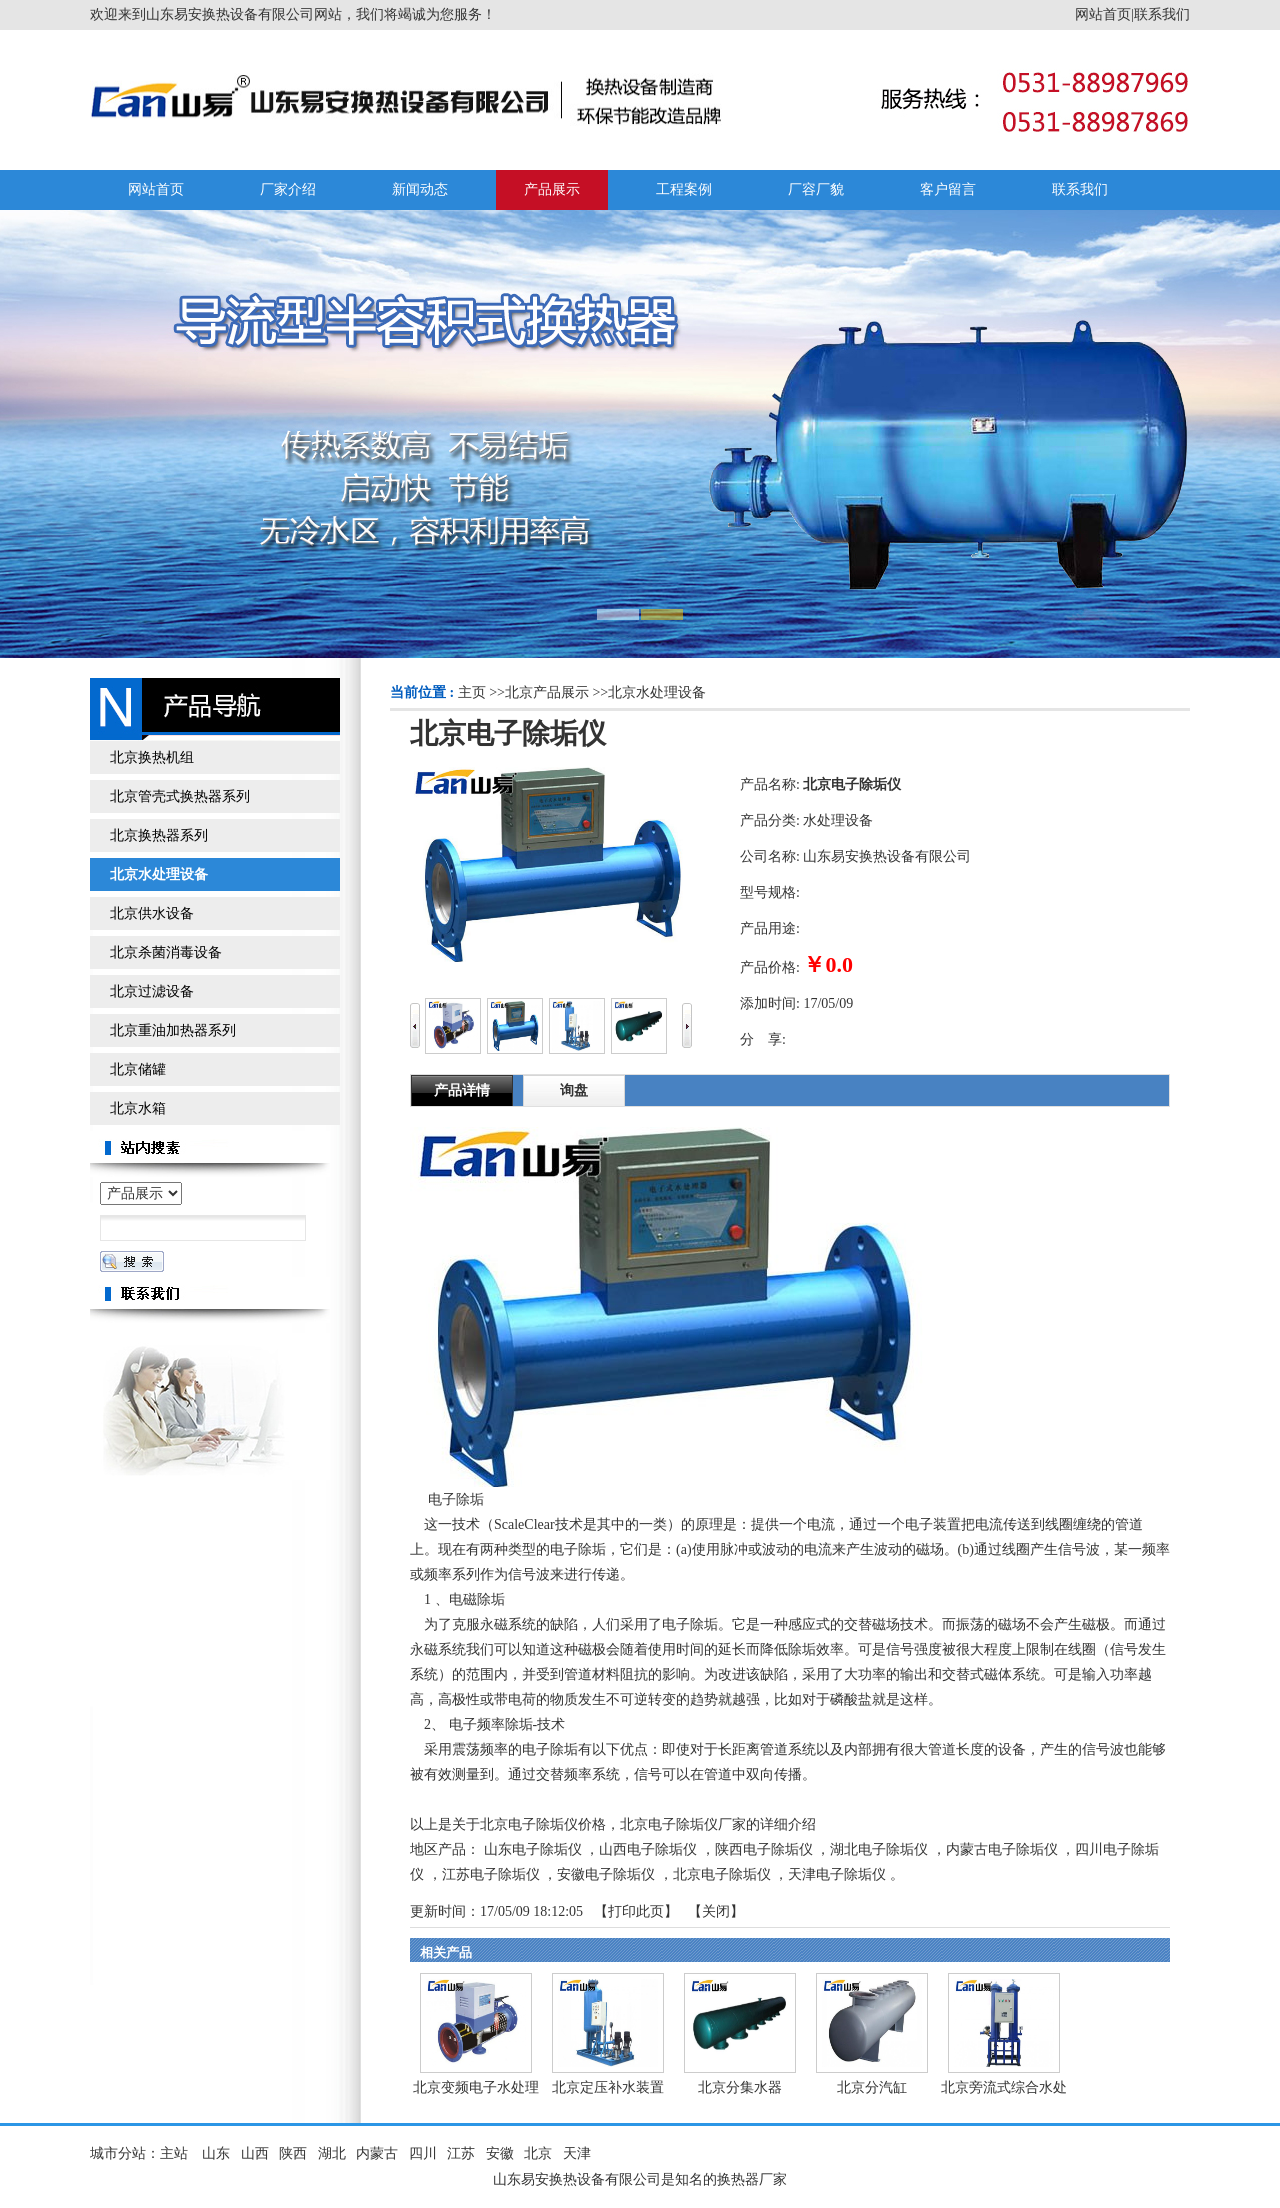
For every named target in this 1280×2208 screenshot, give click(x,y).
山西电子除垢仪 (648, 1849)
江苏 (461, 2153)
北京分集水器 (740, 2087)
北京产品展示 (547, 692)
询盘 (574, 1090)
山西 (255, 2153)
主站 (174, 2153)
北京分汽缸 (872, 2087)
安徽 (500, 2153)
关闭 (716, 1911)
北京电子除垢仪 (722, 1874)
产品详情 (462, 1090)
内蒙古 (377, 2153)
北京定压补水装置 (608, 2087)
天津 (577, 2153)
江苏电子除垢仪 (491, 1874)
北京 (538, 2153)
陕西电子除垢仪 (764, 1849)
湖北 (332, 2153)
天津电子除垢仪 (837, 1874)
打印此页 (636, 1911)
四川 (423, 2153)
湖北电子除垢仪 (879, 1849)
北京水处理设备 (657, 692)
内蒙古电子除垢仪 (1002, 1849)
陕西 (293, 2153)
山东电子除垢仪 (533, 1849)
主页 (472, 692)
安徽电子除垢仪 (606, 1874)
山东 (216, 2153)
